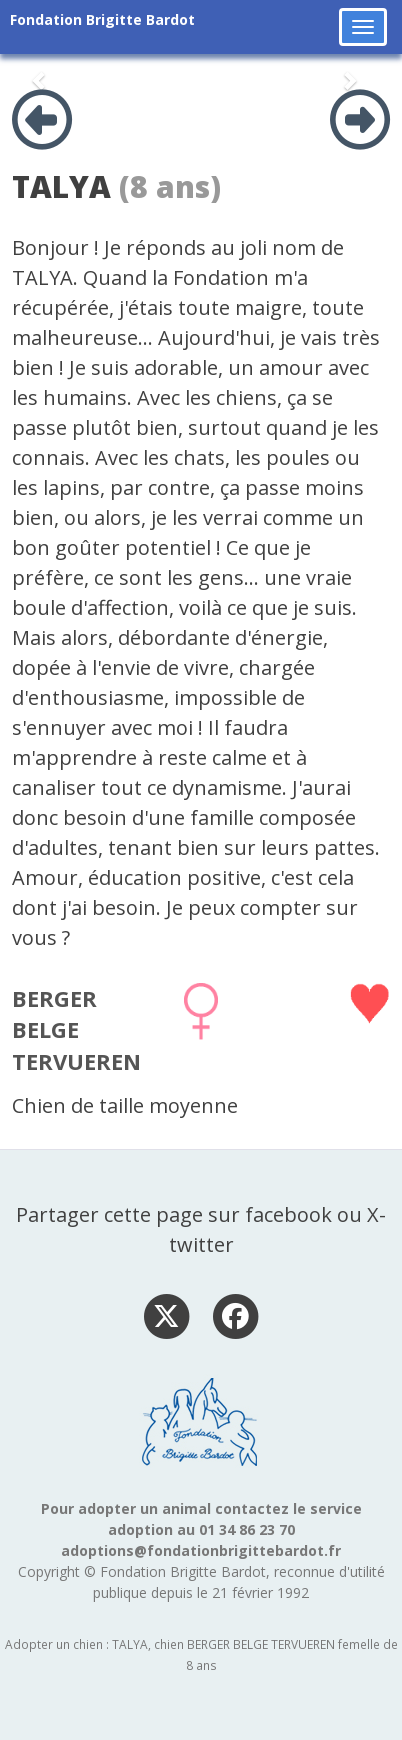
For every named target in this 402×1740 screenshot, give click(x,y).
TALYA (61, 186)
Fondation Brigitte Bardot (102, 19)
